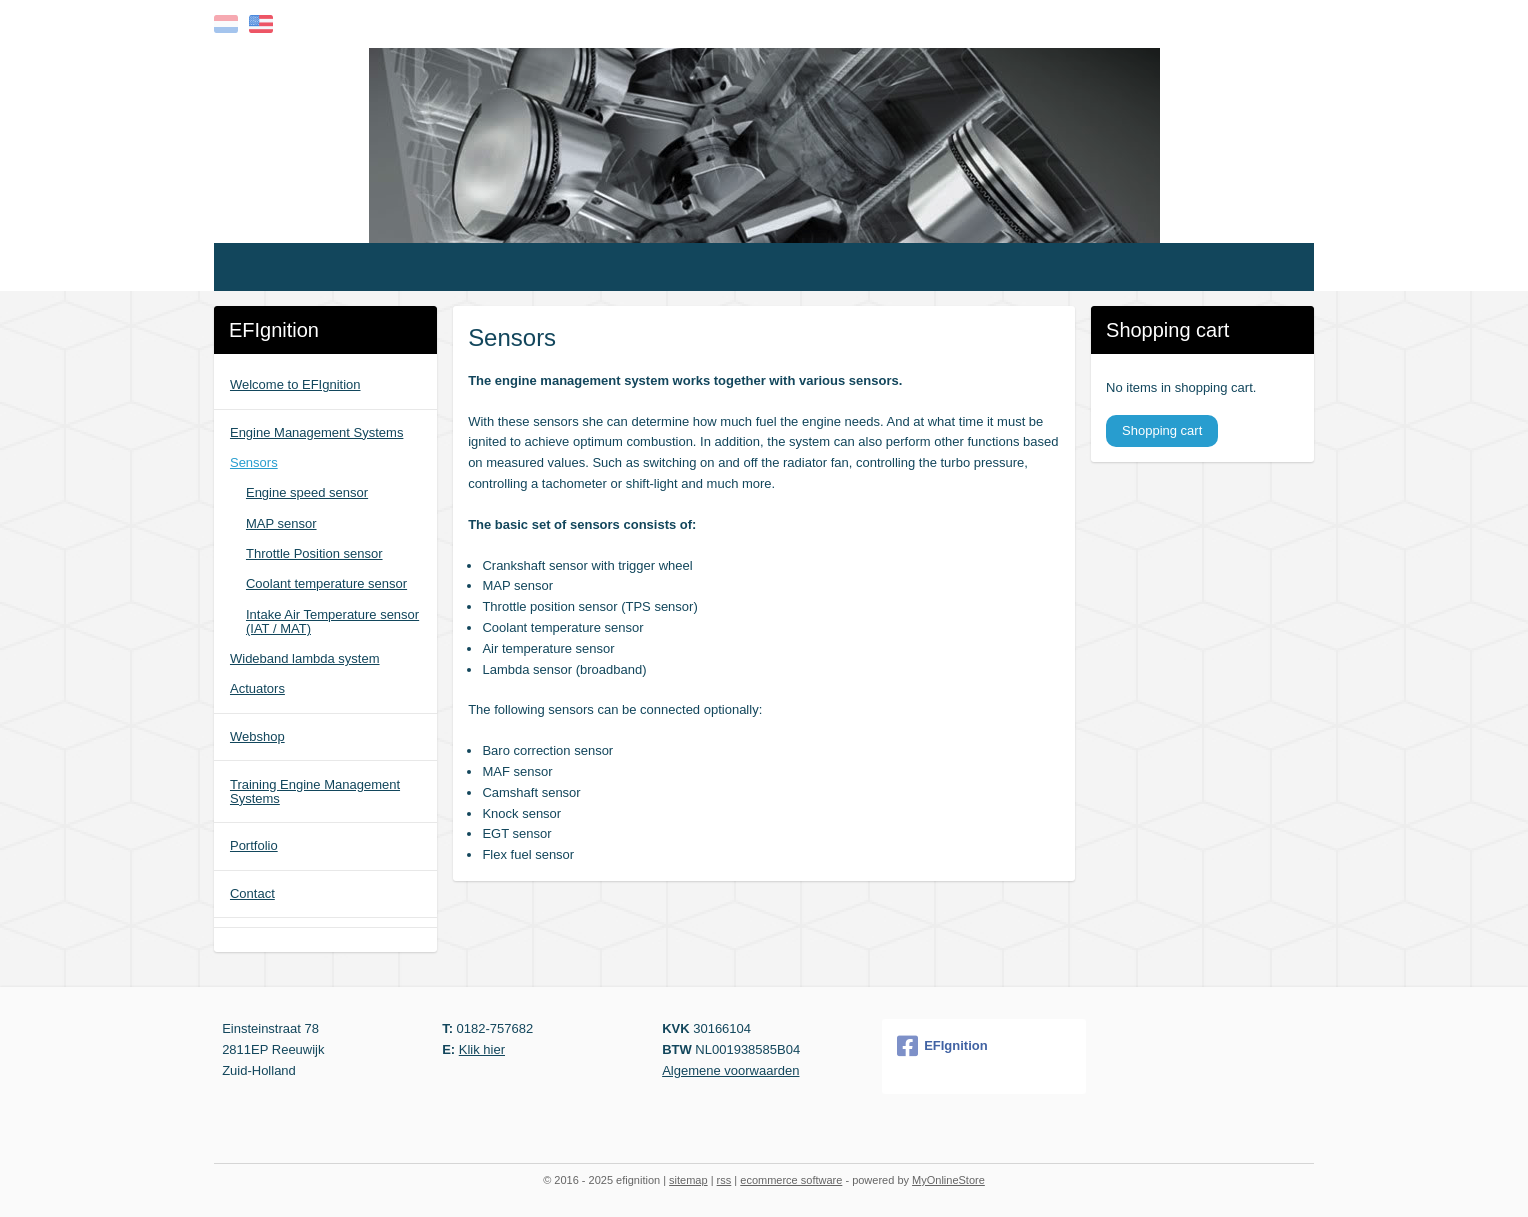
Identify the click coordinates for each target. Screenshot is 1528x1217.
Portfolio (254, 845)
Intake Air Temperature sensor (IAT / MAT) (332, 621)
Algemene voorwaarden (730, 1070)
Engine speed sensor (307, 492)
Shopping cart (1162, 430)
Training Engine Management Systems (315, 791)
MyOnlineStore (948, 1180)
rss (724, 1180)
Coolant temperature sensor (326, 583)
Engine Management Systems (316, 432)
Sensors (254, 462)
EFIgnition (942, 1046)
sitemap (688, 1180)
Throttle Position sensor (314, 553)
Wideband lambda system (305, 658)
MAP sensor (281, 523)
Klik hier (482, 1049)
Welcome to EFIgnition (295, 384)
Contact (252, 893)
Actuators (257, 688)
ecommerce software (791, 1180)
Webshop (257, 736)
